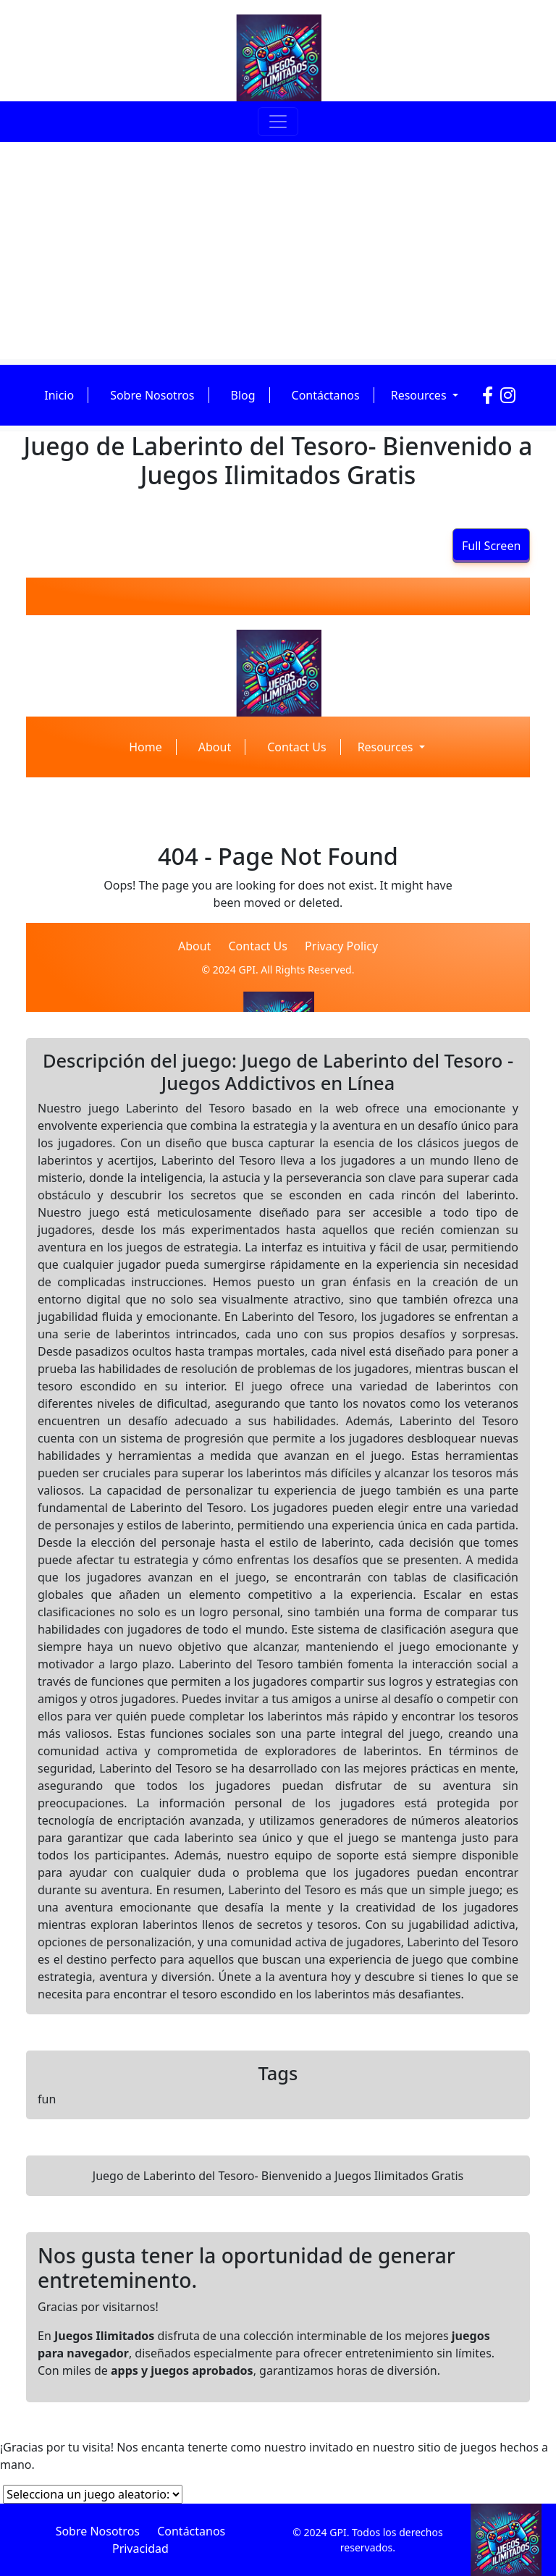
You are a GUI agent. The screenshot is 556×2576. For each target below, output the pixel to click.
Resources (420, 395)
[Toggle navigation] (278, 121)
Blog (243, 395)
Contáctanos (326, 395)
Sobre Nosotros (152, 395)
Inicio (59, 395)
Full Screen (491, 546)
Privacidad (140, 2548)
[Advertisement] (278, 250)
